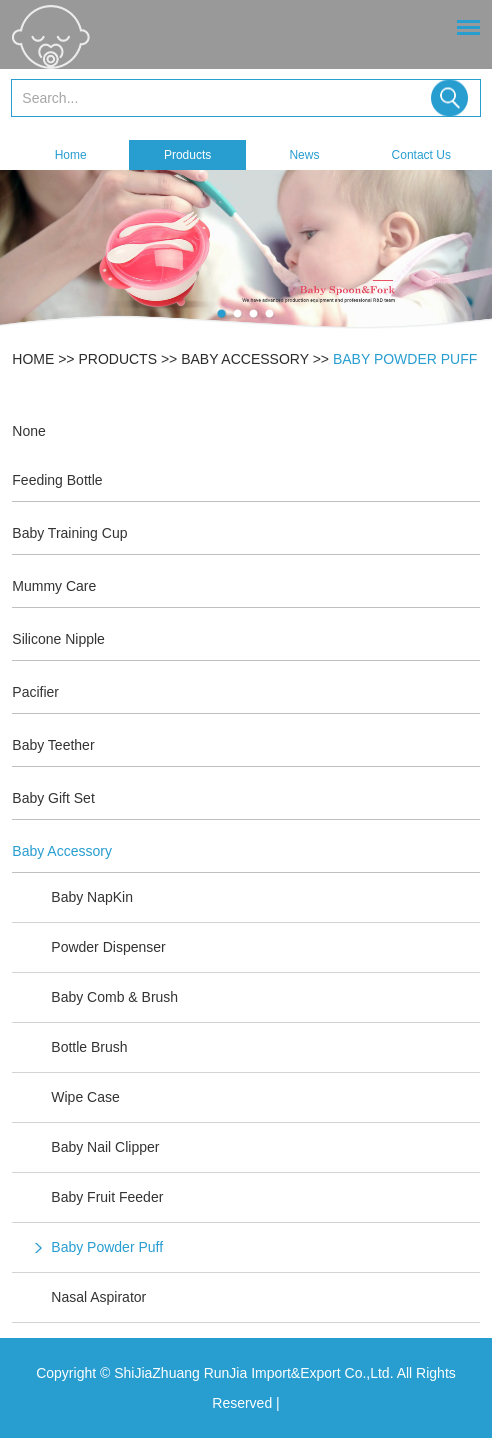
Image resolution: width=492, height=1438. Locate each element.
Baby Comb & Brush (114, 997)
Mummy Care (54, 586)
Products (187, 155)
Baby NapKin (92, 897)
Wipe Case (85, 1097)
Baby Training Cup (69, 533)
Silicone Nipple (58, 639)
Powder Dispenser (108, 947)
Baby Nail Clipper (105, 1147)
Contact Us (421, 155)
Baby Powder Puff (405, 359)
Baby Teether (53, 745)
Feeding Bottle (57, 480)
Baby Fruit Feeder (107, 1197)
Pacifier (35, 692)
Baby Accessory (245, 359)
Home (71, 155)
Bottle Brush (89, 1047)
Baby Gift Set (53, 798)
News (304, 155)
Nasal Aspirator (98, 1297)
